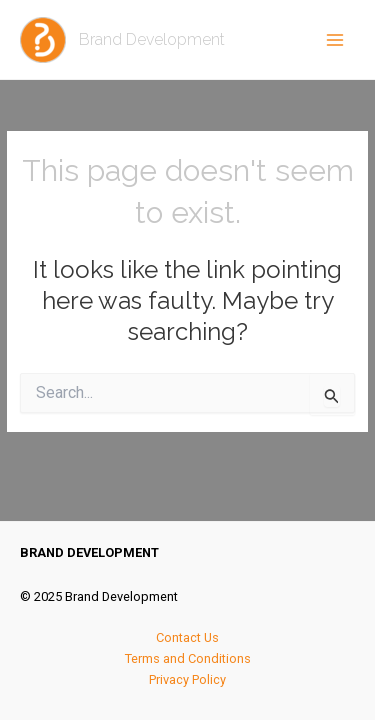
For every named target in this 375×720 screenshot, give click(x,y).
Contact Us (187, 637)
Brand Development (152, 39)
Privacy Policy (187, 679)
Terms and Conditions (188, 658)
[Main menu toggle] (335, 39)
